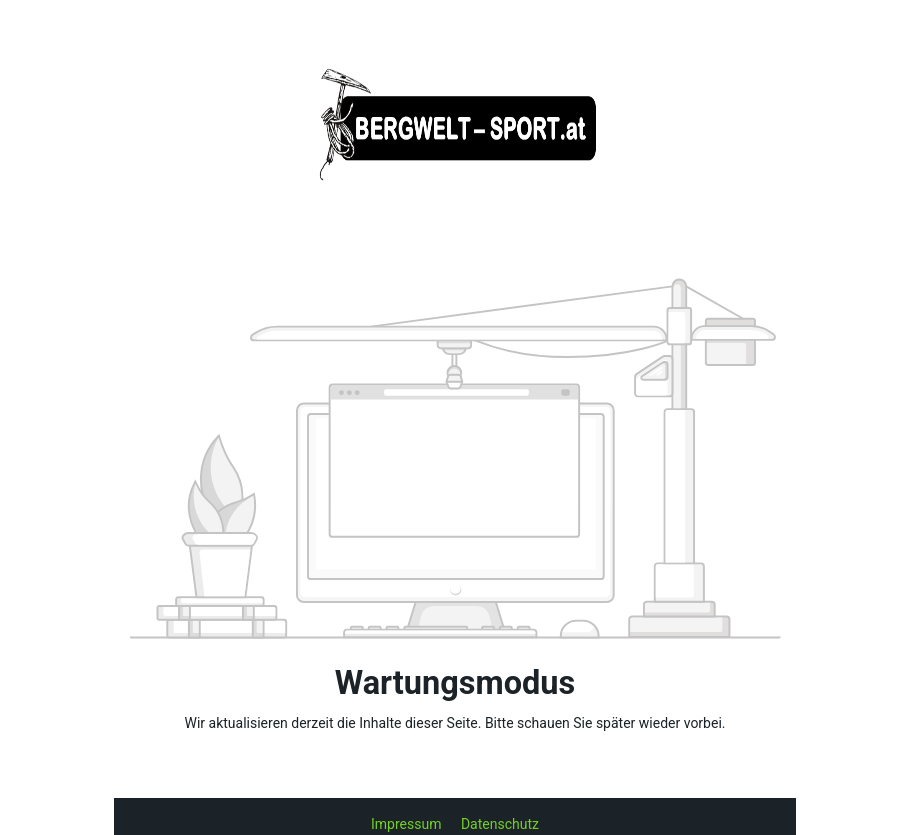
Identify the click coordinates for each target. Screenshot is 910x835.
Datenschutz (500, 824)
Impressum (408, 824)
